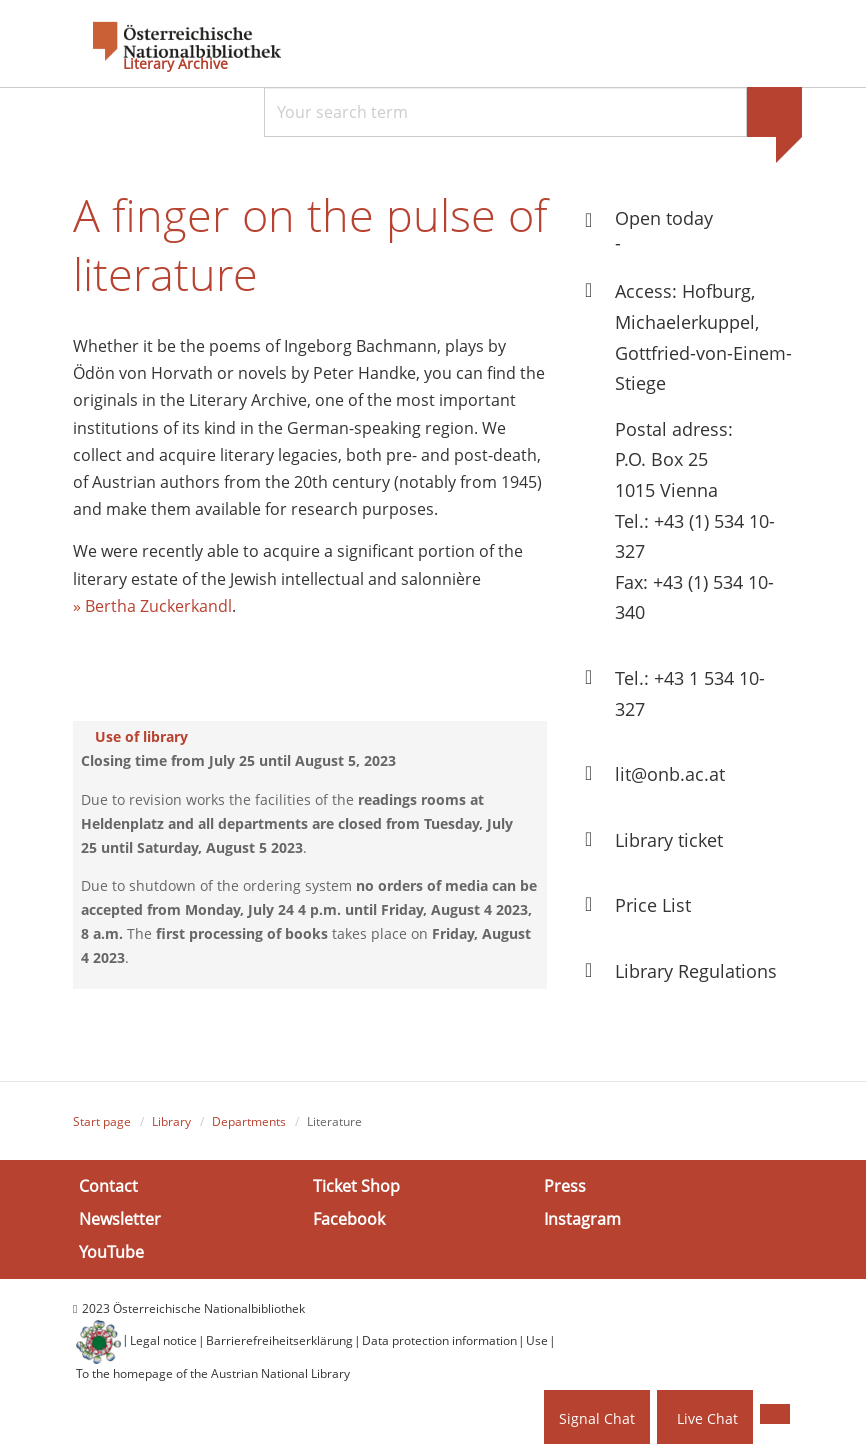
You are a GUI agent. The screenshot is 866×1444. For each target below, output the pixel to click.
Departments (249, 1121)
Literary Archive (175, 64)
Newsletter (120, 1219)
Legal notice (163, 1340)
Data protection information (439, 1340)
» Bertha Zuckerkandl (152, 606)
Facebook (349, 1219)
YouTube (111, 1252)
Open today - (664, 230)
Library (171, 1121)
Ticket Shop (356, 1186)
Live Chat (707, 1418)
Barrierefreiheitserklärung (279, 1340)
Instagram (582, 1219)
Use (537, 1340)
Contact (108, 1186)
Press (565, 1186)
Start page (102, 1121)
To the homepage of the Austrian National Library (213, 1373)
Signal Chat (597, 1418)
